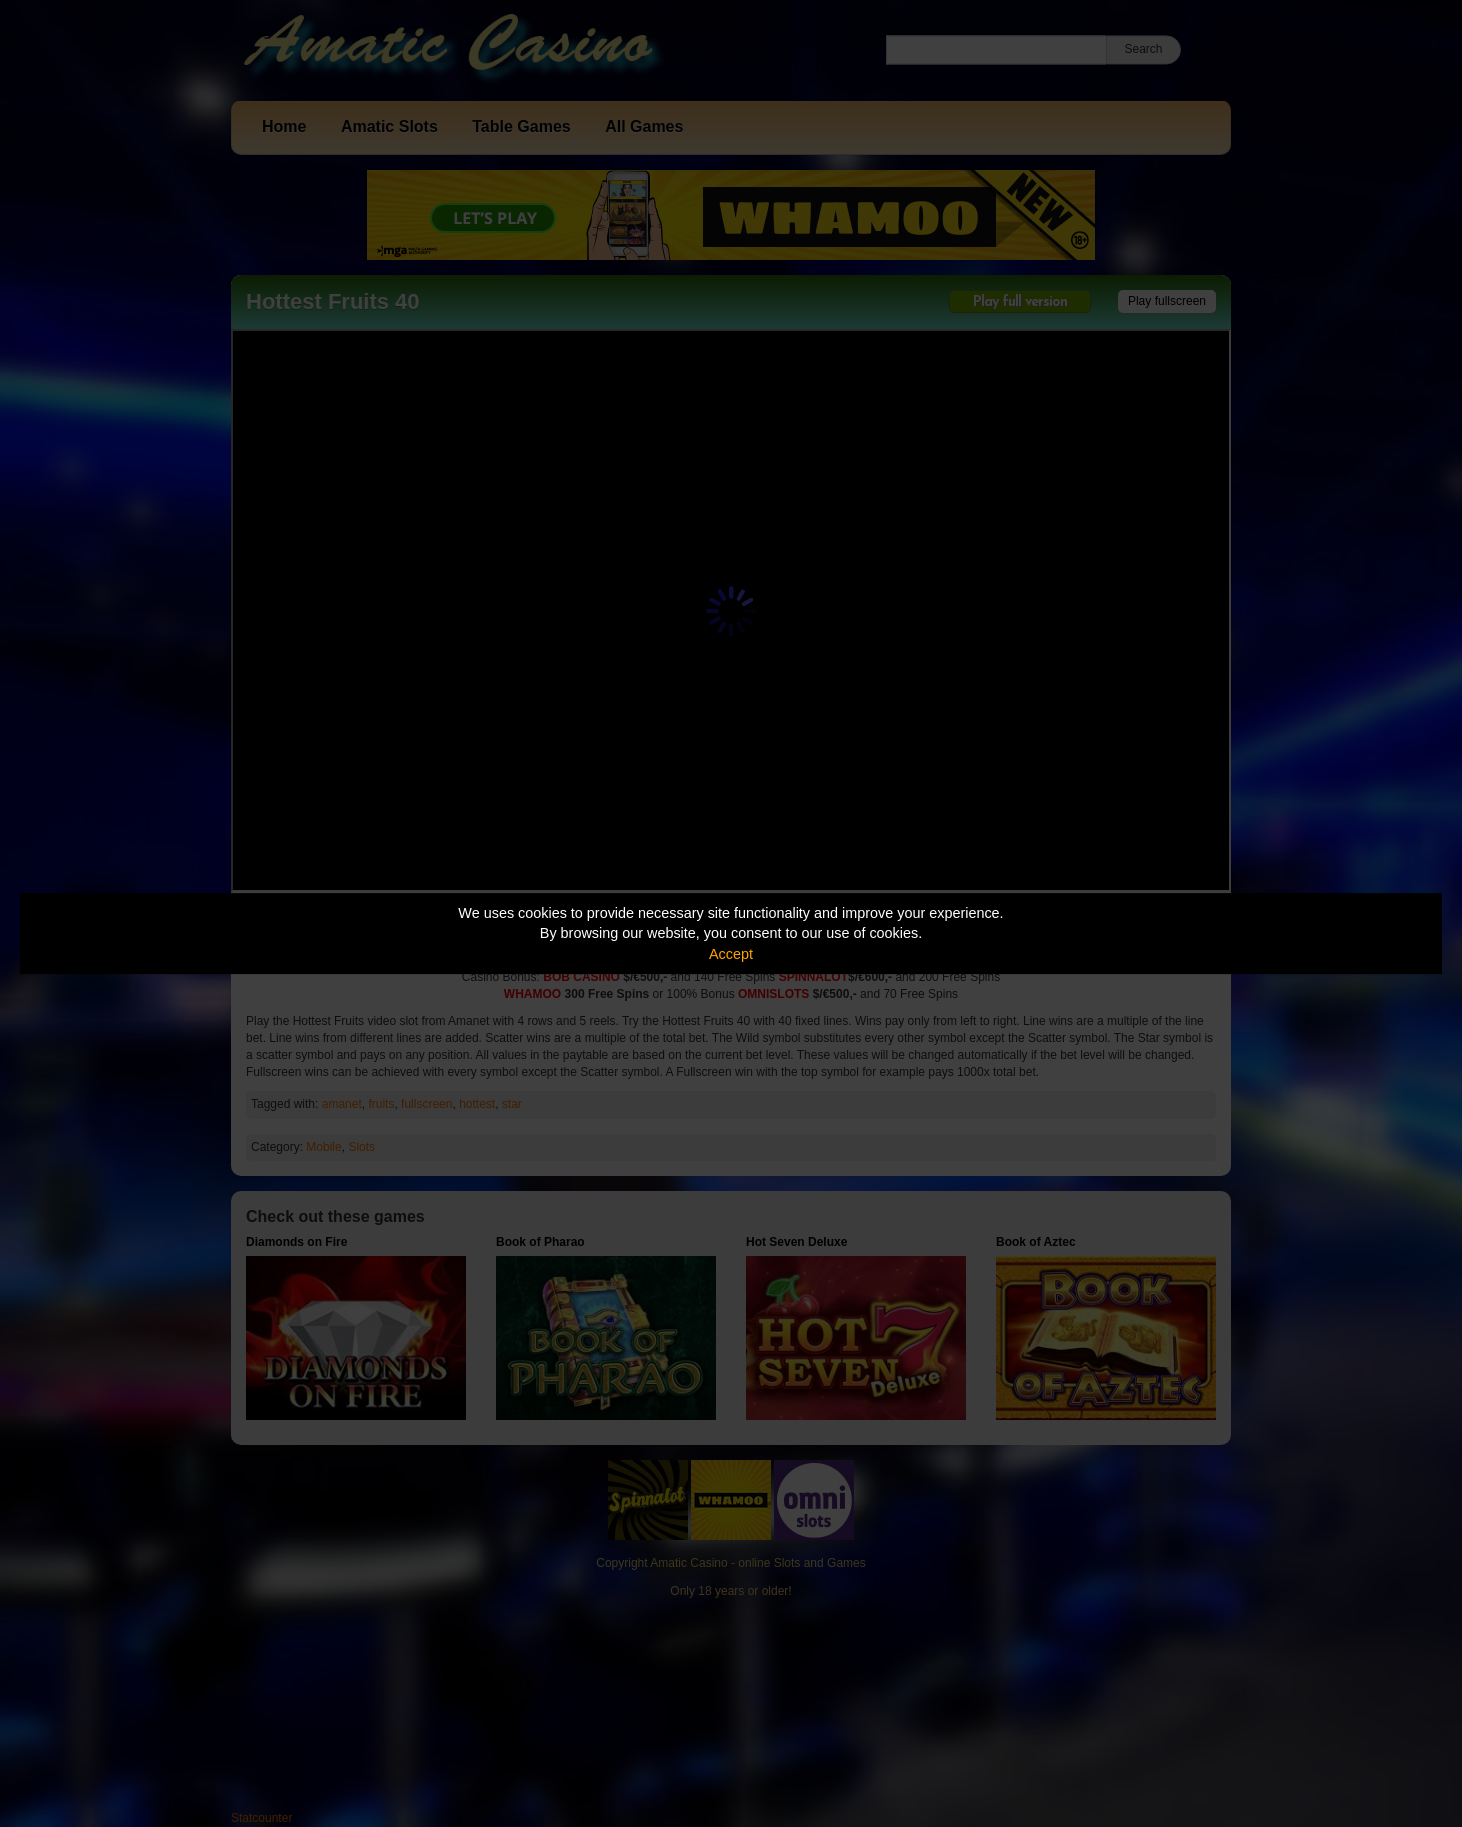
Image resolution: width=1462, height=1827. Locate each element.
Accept (731, 954)
